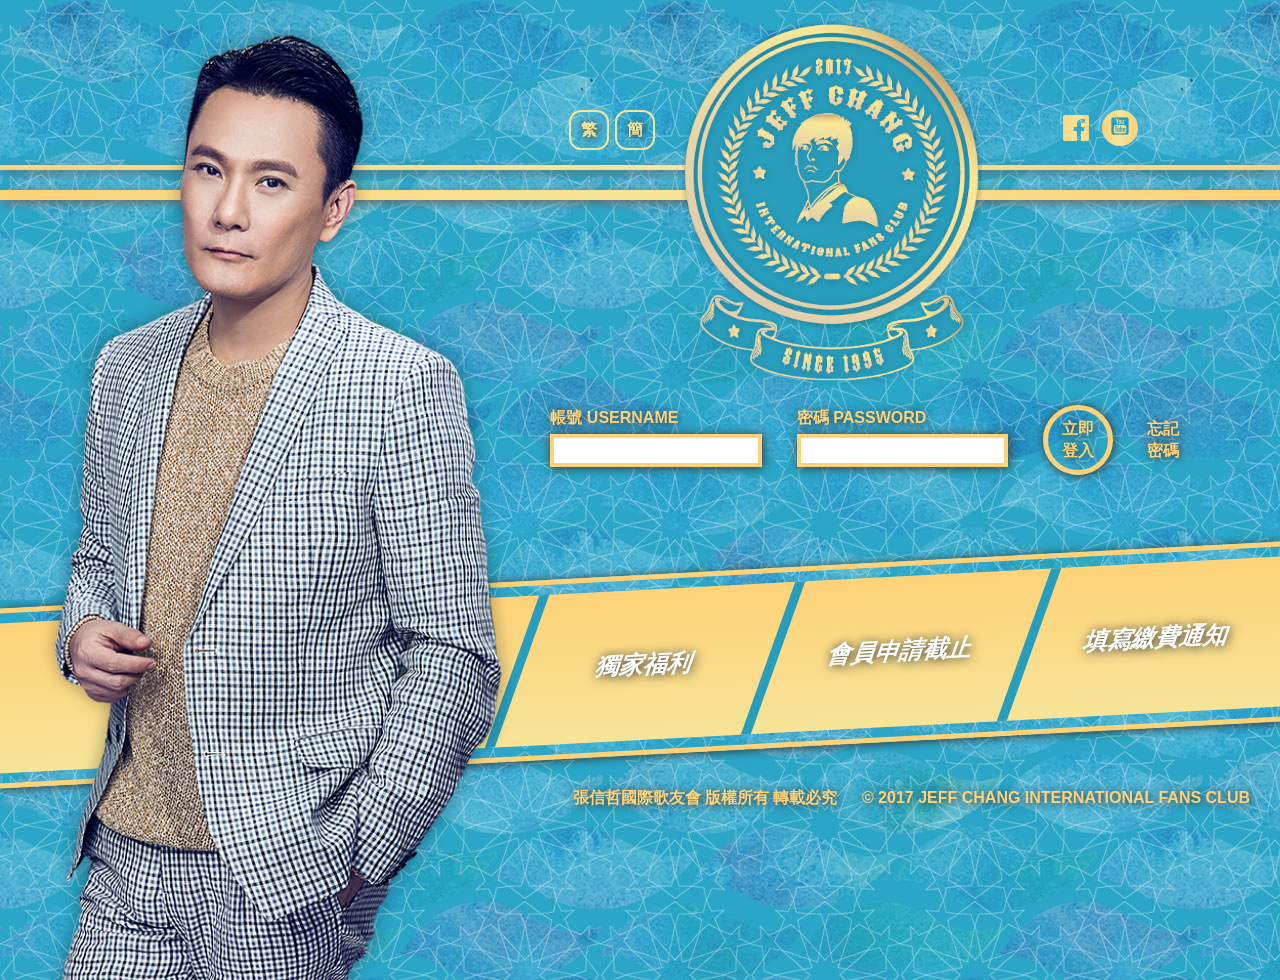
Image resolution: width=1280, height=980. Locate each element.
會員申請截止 (901, 650)
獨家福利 (645, 664)
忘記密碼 (1163, 439)
